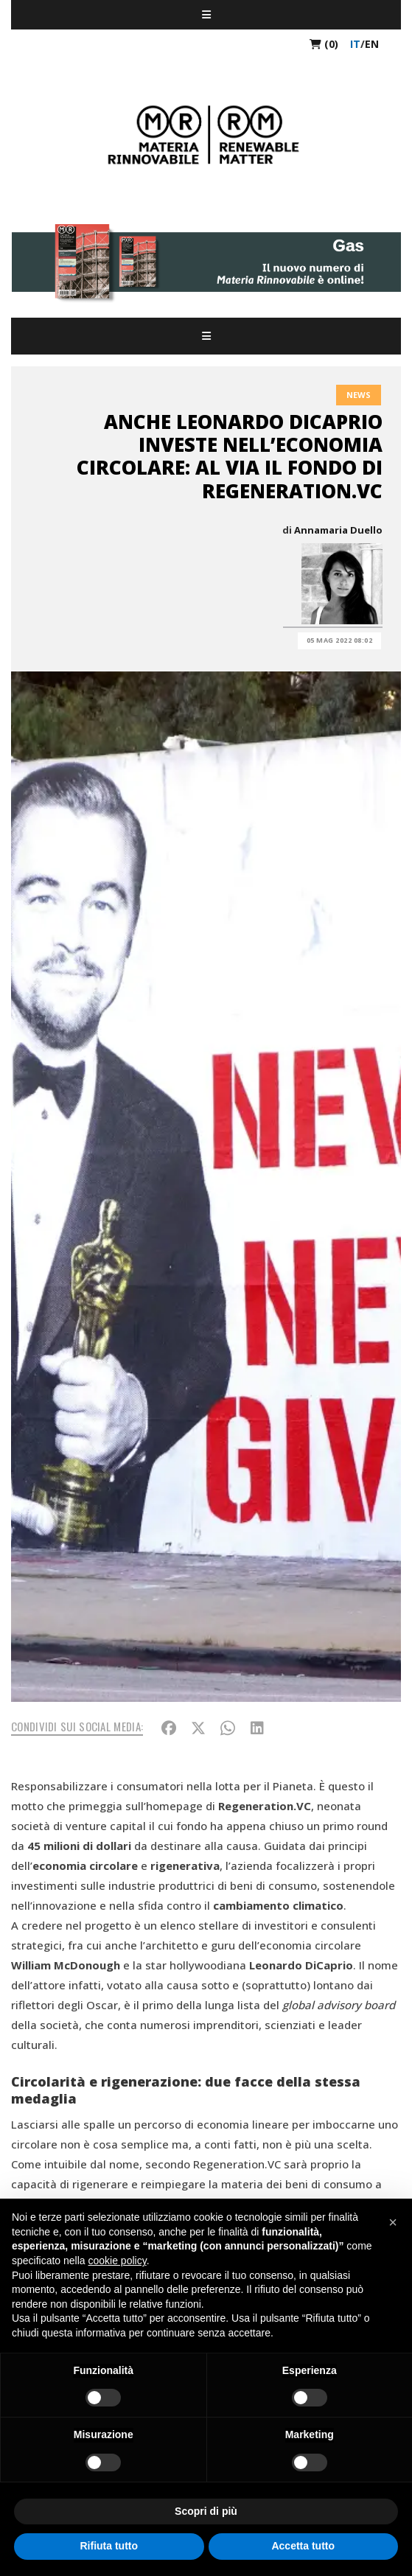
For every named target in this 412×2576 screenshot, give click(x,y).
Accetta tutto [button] (303, 2546)
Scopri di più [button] (206, 2511)
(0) (324, 44)
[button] (393, 2222)
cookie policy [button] (117, 2260)
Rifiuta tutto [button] (109, 2546)
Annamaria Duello (338, 530)
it (355, 44)
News (358, 394)
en (372, 44)
